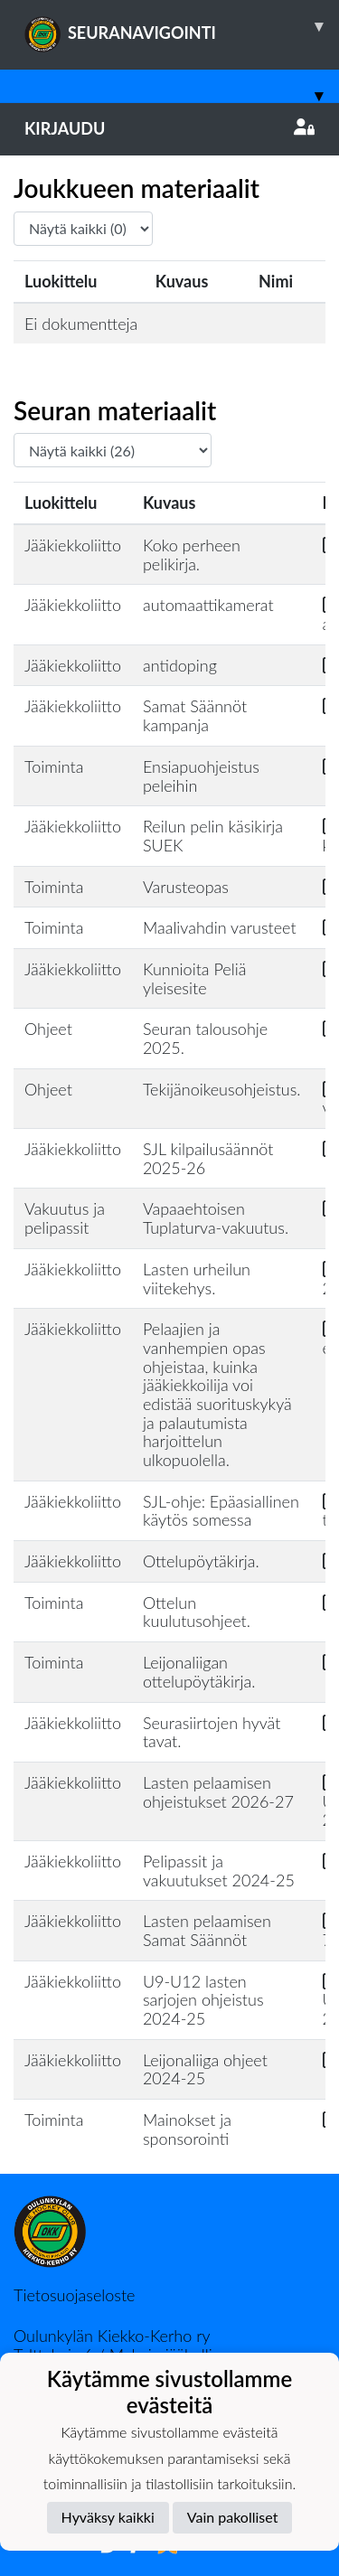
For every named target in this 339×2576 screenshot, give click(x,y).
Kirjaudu (169, 128)
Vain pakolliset (232, 2516)
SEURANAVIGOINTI (181, 26)
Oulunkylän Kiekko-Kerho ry (112, 2336)
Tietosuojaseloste (74, 2295)
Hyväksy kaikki (108, 2516)
